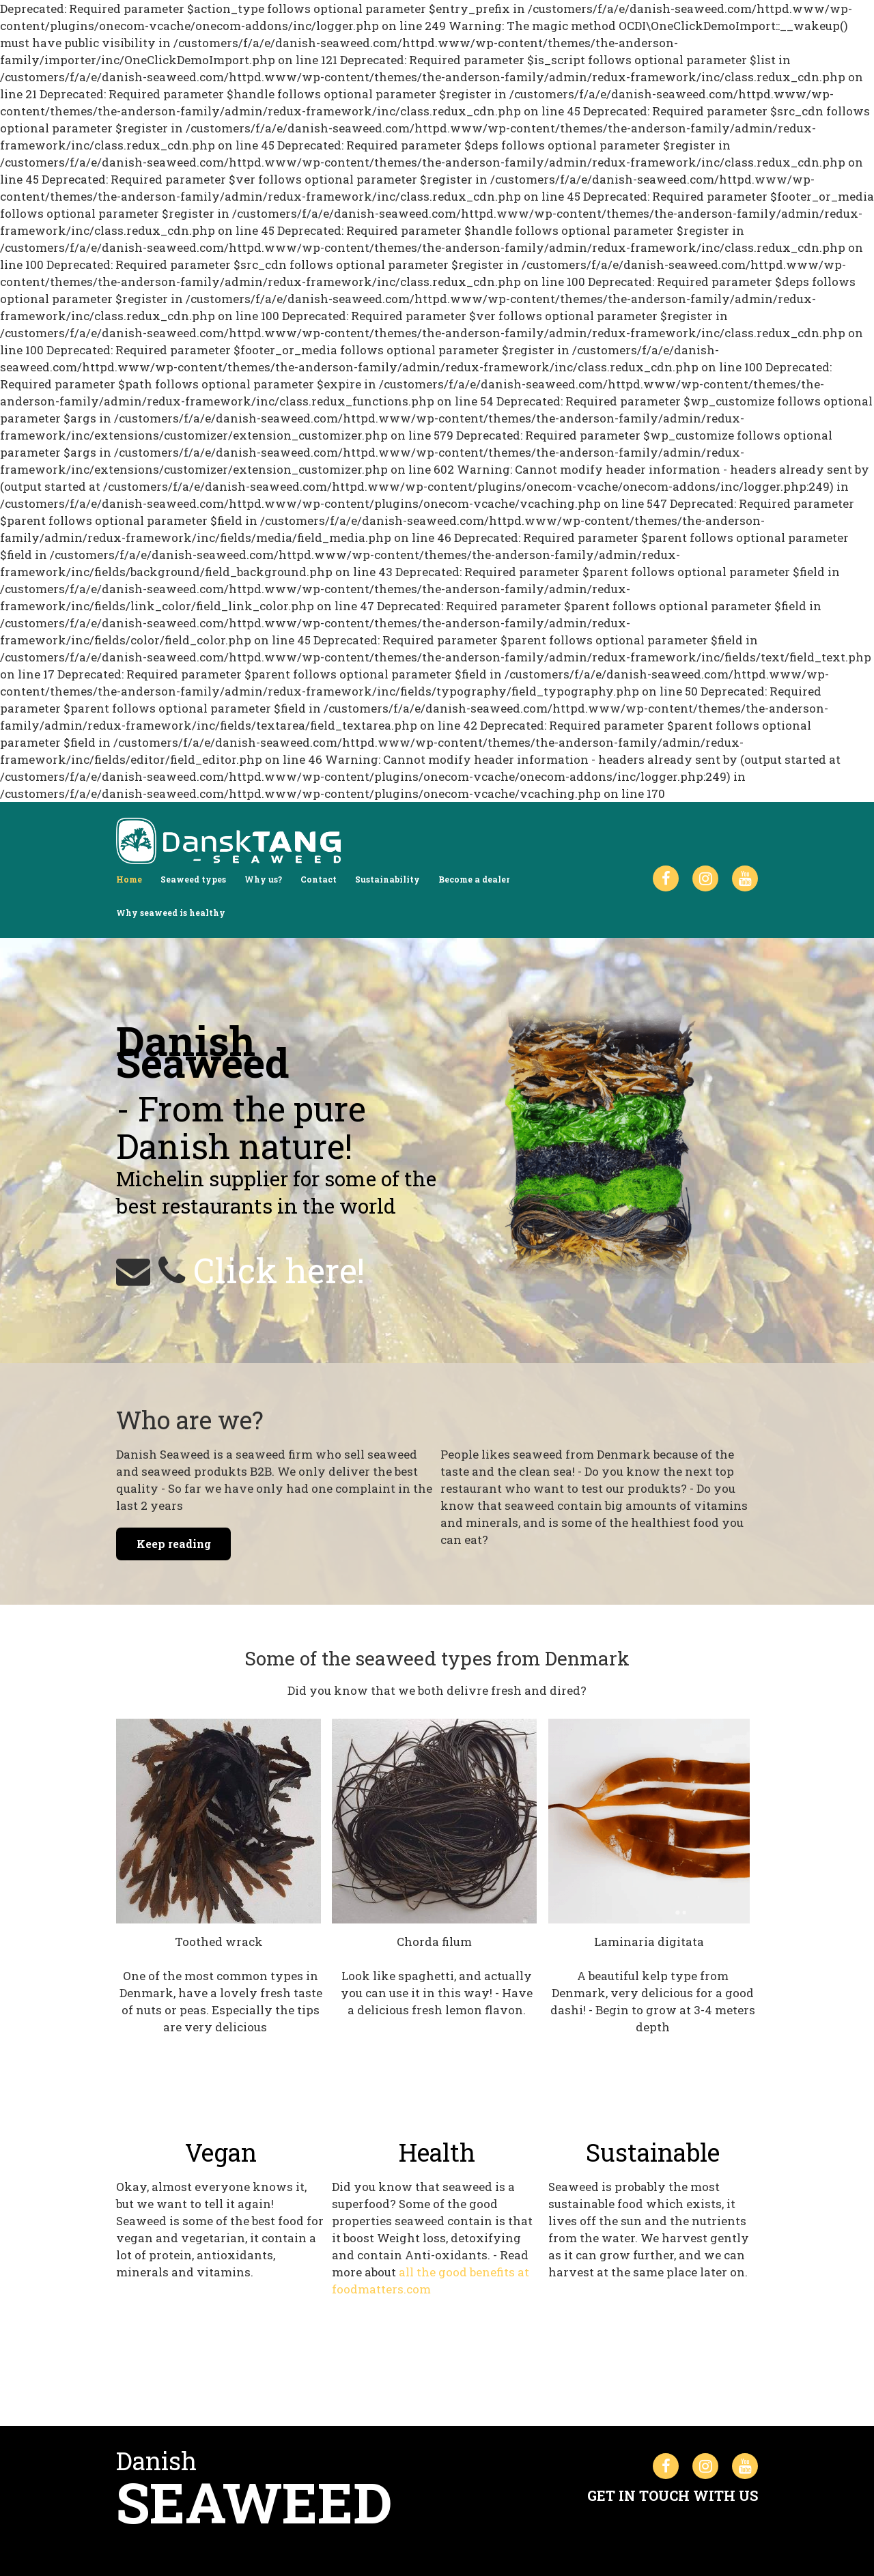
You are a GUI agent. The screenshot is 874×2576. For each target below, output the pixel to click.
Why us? (263, 879)
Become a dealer (473, 879)
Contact (318, 879)
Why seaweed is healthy (170, 912)
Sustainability (387, 879)
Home (129, 879)
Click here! (279, 1270)
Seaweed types (193, 879)
